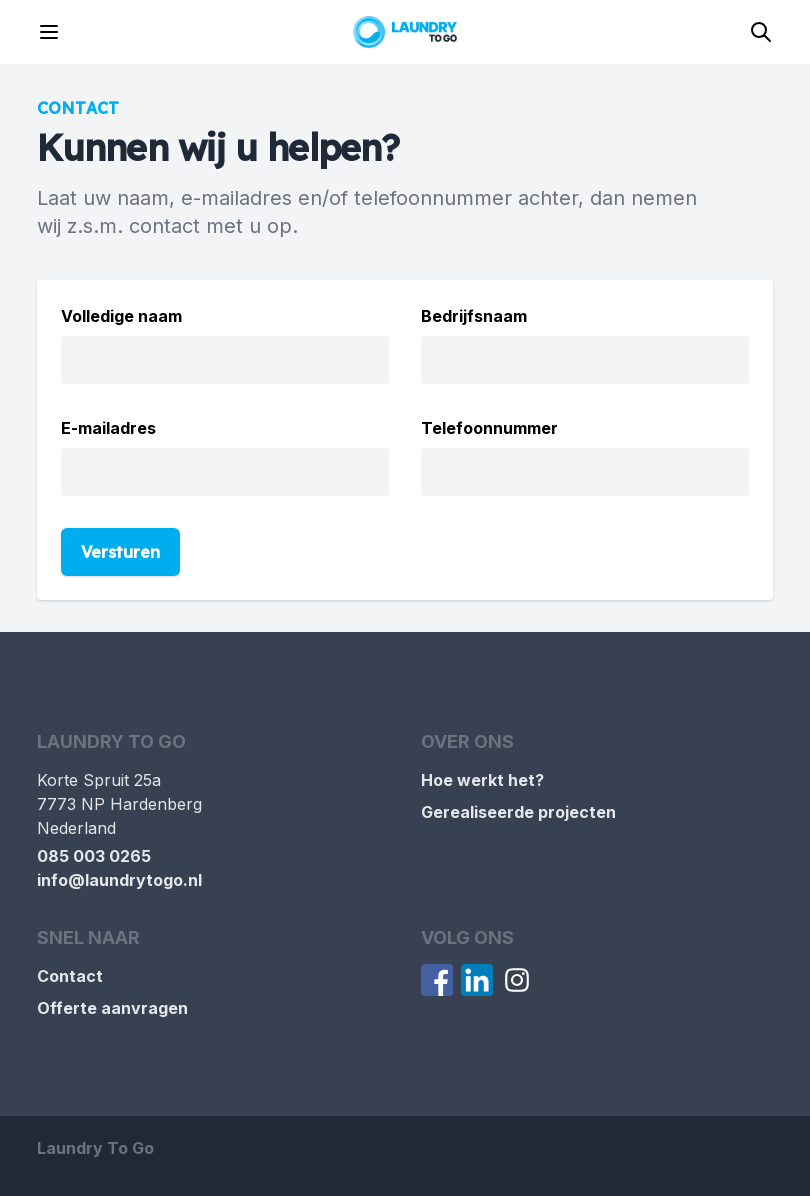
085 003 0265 (94, 856)
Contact (70, 976)
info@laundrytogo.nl (119, 880)
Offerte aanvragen (112, 1008)
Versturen (120, 552)
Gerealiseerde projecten (518, 812)
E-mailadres (108, 428)
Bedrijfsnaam (474, 316)
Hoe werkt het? (482, 780)
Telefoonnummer (489, 428)
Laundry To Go (95, 1148)
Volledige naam (121, 316)
